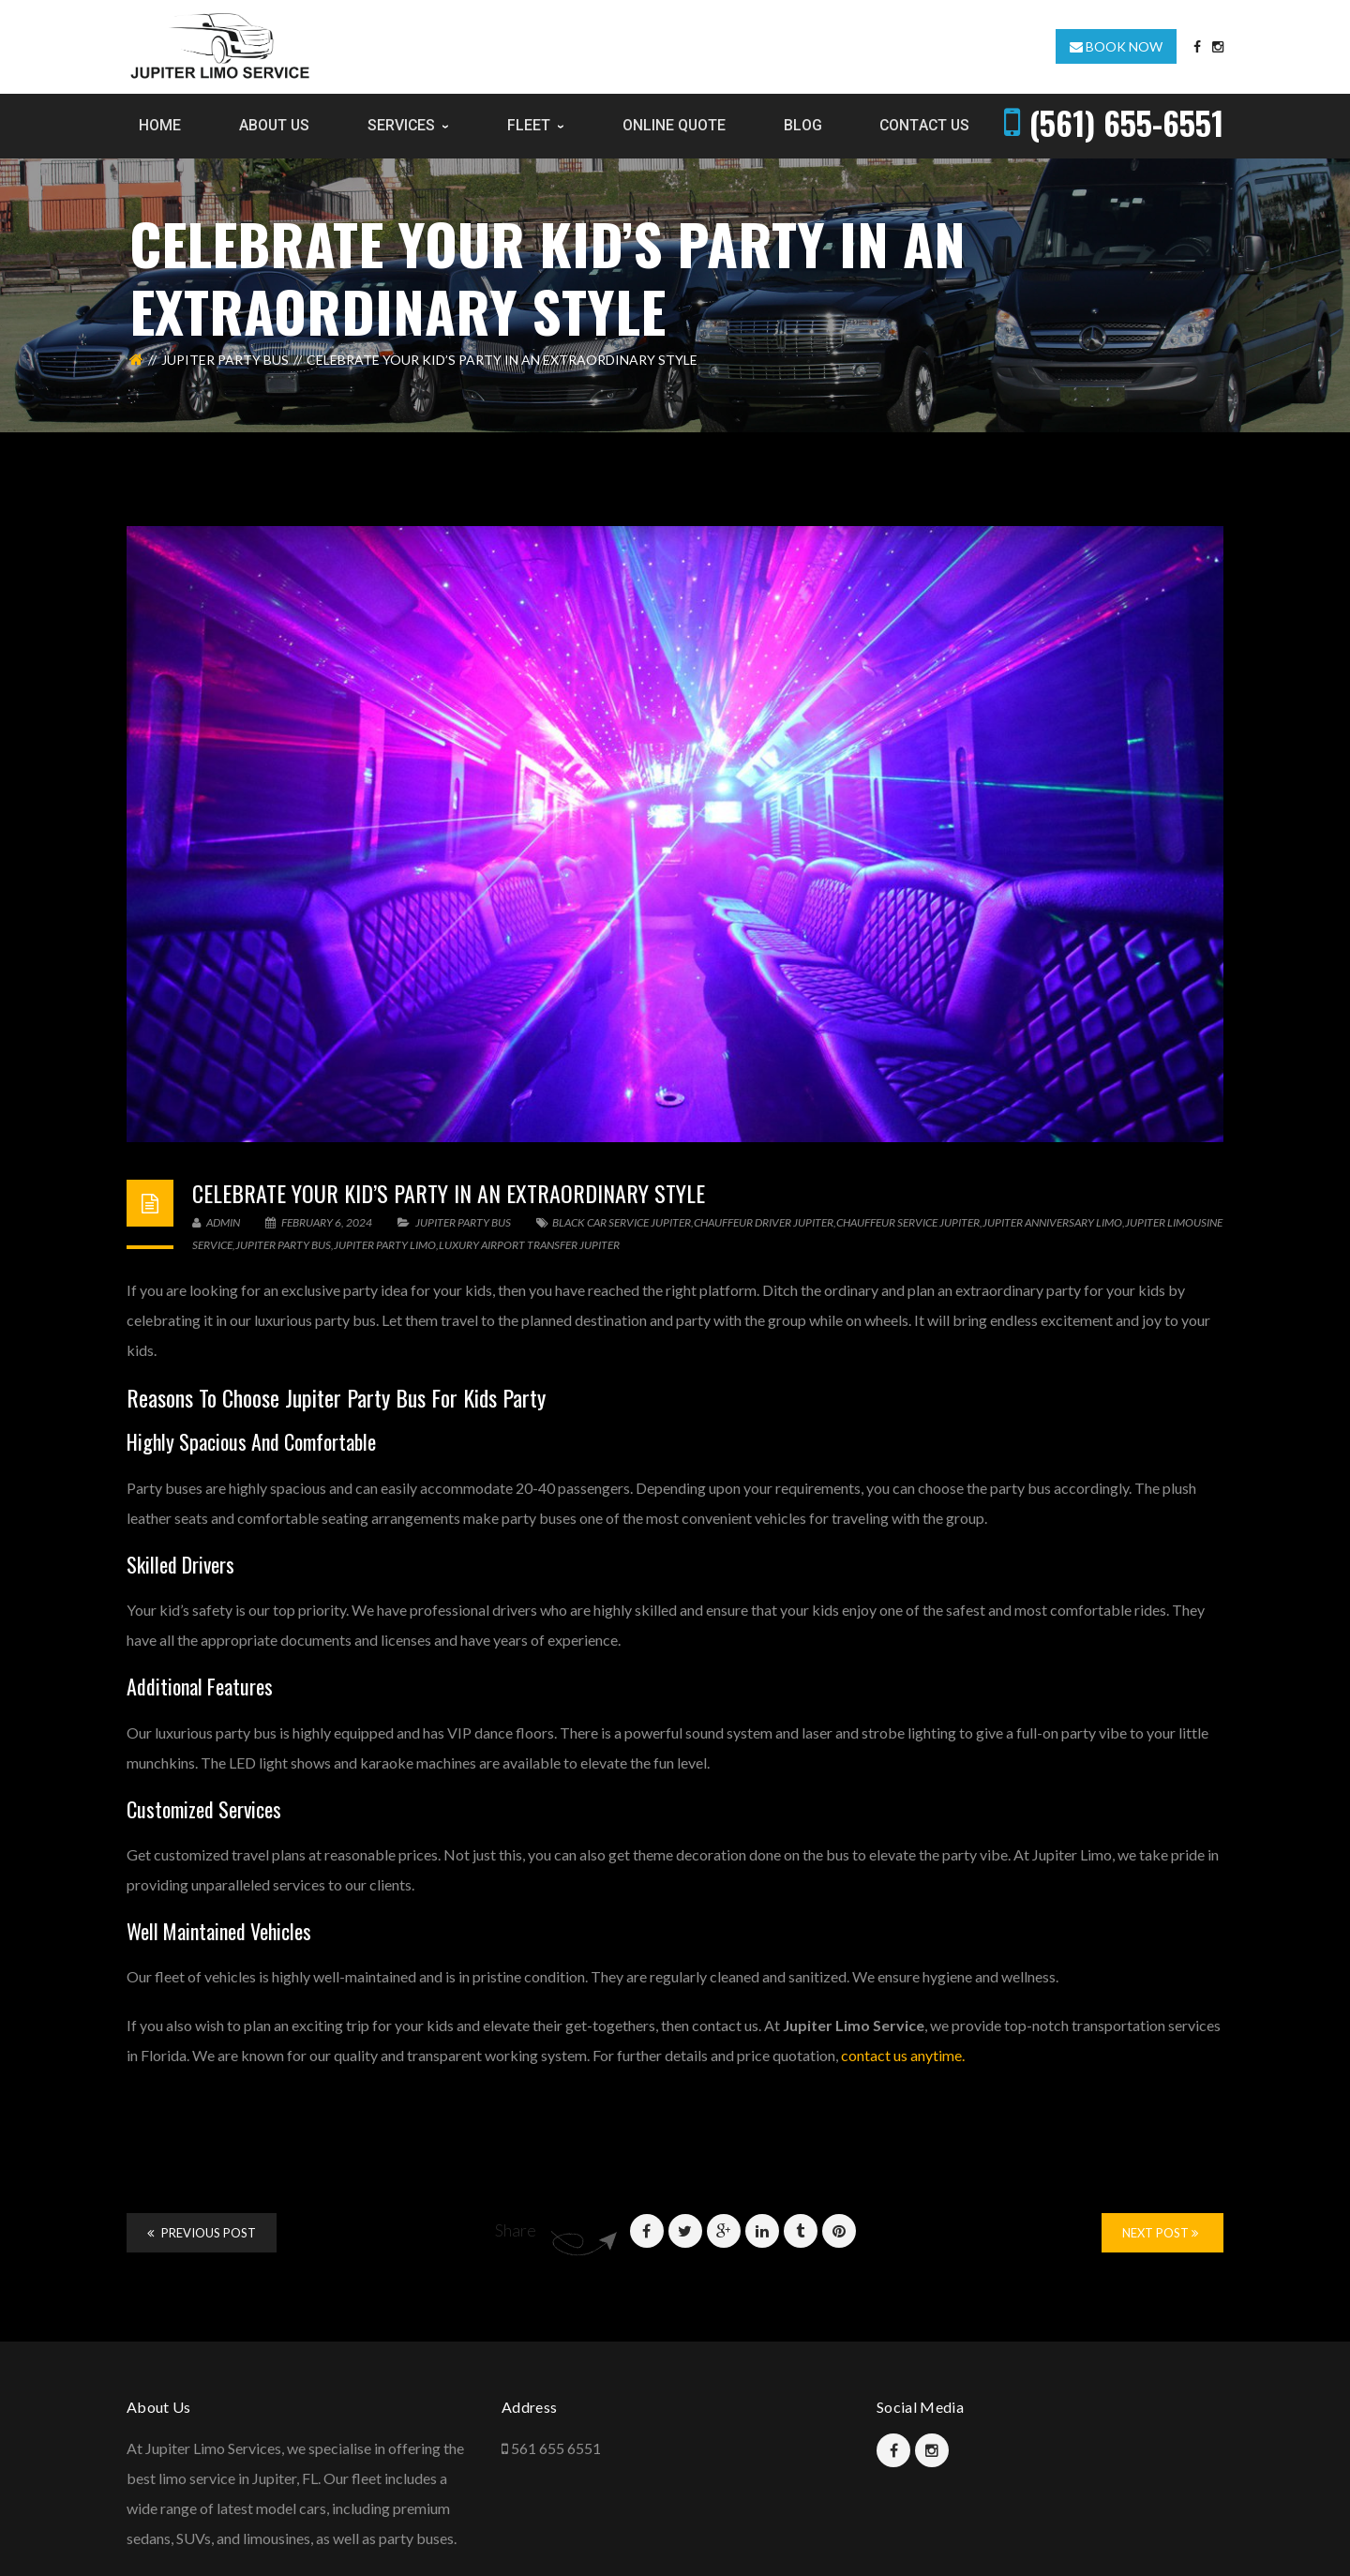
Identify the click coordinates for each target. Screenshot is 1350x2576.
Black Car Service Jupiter (621, 1222)
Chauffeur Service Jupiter (908, 1222)
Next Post (1160, 2232)
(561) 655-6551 (1126, 122)
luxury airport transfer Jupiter (529, 1245)
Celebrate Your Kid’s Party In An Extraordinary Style (448, 1193)
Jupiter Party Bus (225, 360)
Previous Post (201, 2232)
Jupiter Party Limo (385, 1245)
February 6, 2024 (319, 1222)
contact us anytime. (903, 2055)
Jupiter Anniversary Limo (1052, 1222)
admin (216, 1222)
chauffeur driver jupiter (763, 1222)
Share (515, 2230)
